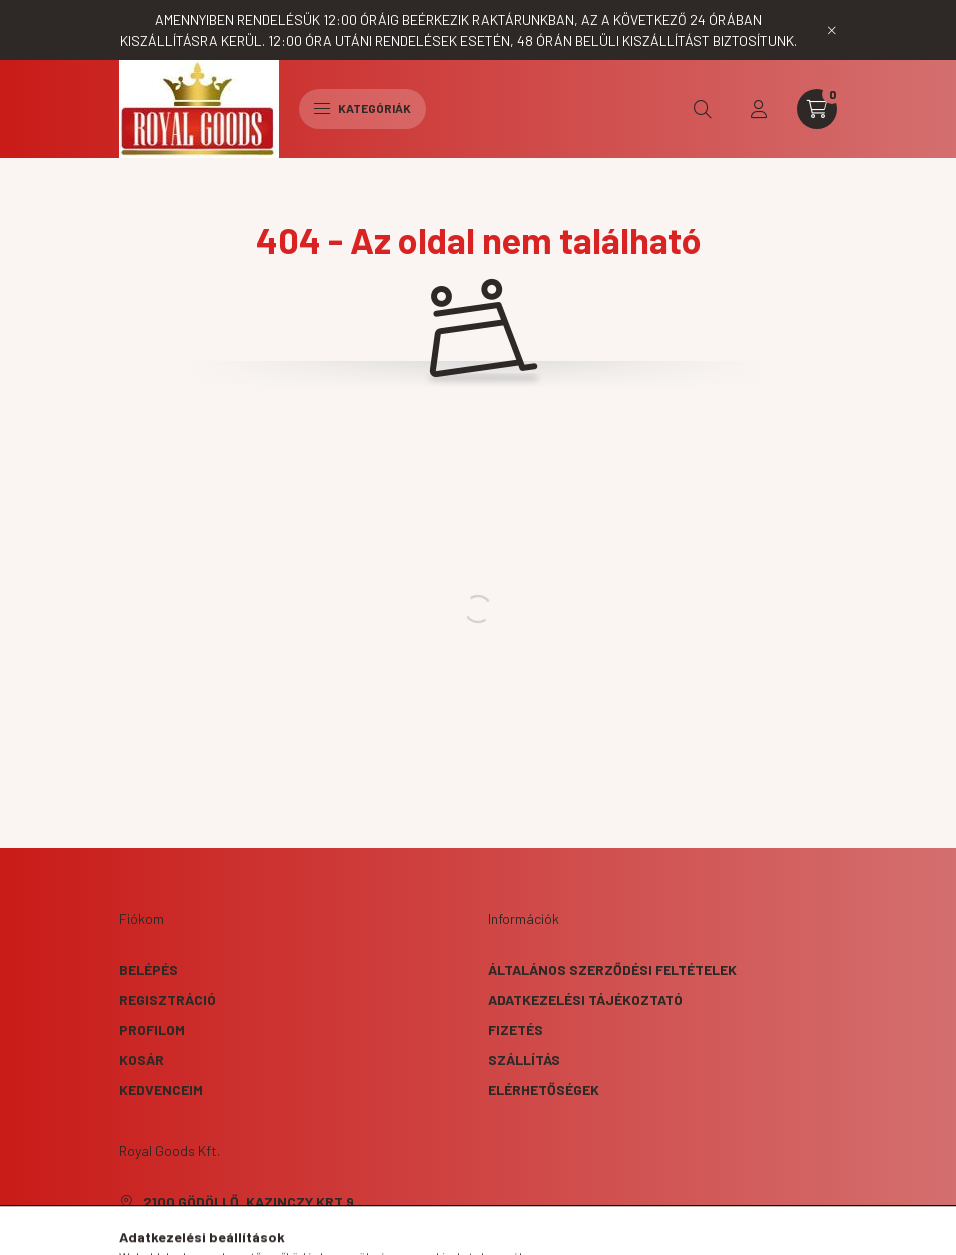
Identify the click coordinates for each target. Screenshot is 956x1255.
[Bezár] (832, 30)
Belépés (148, 969)
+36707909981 (190, 1231)
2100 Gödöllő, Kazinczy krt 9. (250, 1201)
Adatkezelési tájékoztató (585, 999)
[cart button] (817, 109)
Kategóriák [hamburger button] (362, 108)
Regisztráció (167, 999)
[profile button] (759, 109)
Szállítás (524, 1059)
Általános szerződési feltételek (612, 969)
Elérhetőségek (543, 1089)
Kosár (141, 1059)
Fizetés (515, 1029)
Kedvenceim (161, 1089)
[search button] (703, 109)
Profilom (152, 1029)
